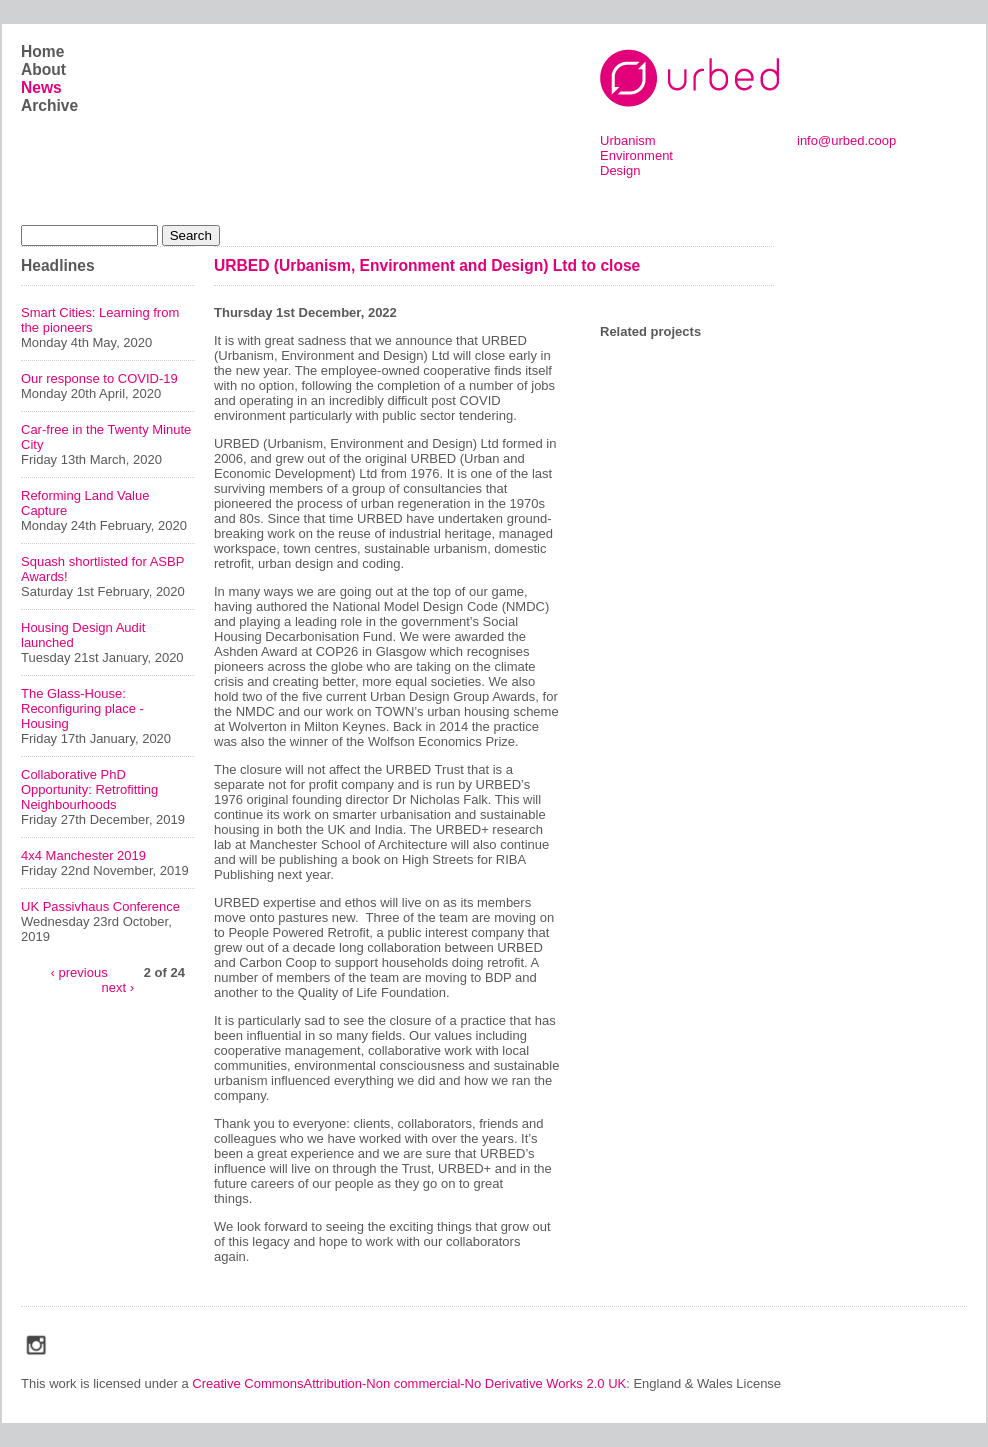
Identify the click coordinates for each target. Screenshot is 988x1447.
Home (42, 51)
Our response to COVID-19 (99, 378)
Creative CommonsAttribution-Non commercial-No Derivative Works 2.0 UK (409, 1383)
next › (117, 986)
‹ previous (79, 971)
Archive (49, 105)
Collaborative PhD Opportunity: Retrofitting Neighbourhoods (89, 789)
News (41, 87)
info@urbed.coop (846, 140)
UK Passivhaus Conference (100, 906)
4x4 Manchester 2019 (83, 855)
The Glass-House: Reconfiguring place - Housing (82, 708)
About (43, 69)
